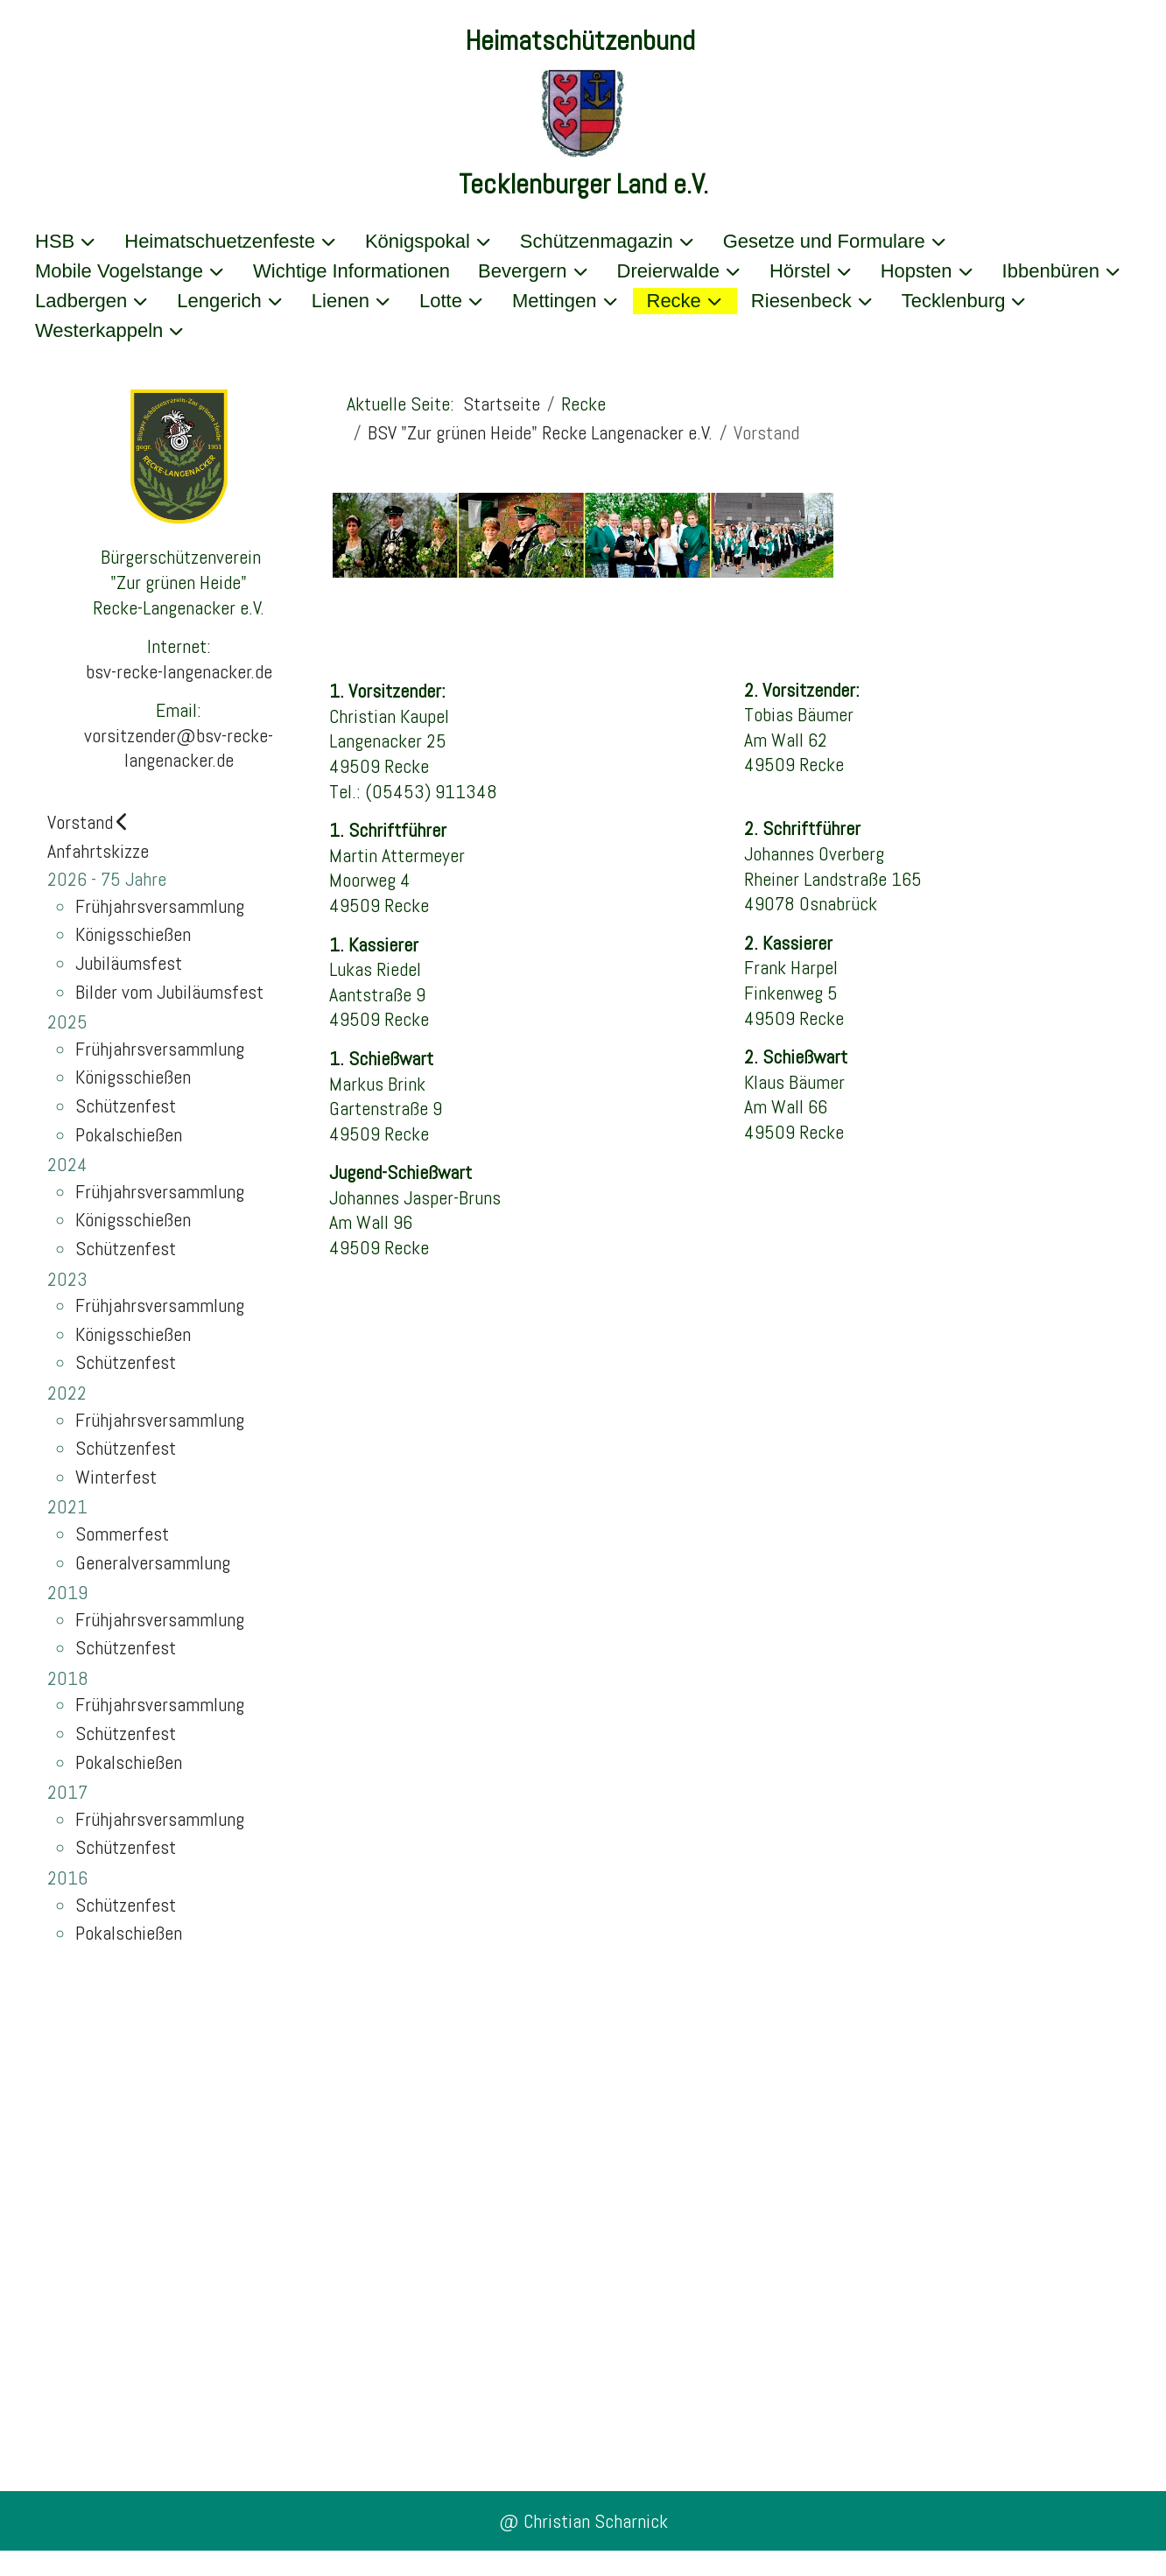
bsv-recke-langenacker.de (179, 671)
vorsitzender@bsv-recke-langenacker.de (178, 748)
